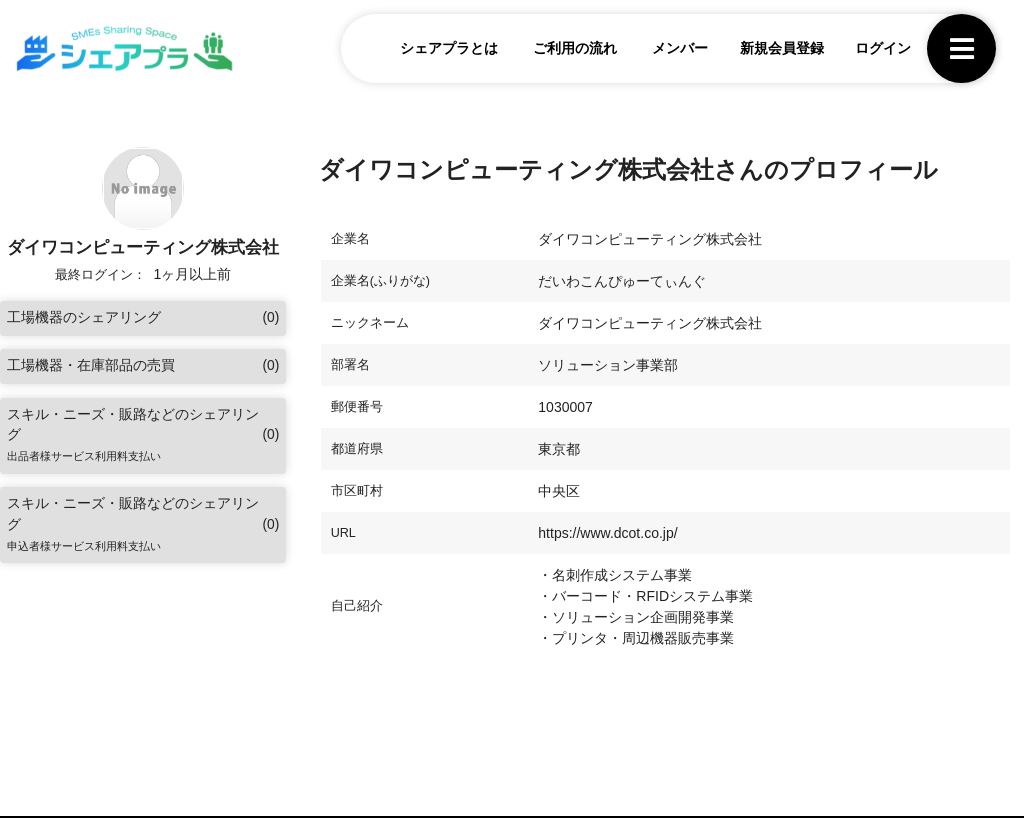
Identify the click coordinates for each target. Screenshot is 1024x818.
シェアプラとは (447, 49)
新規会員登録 (779, 49)
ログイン (881, 49)
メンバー (678, 49)
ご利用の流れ (573, 49)
